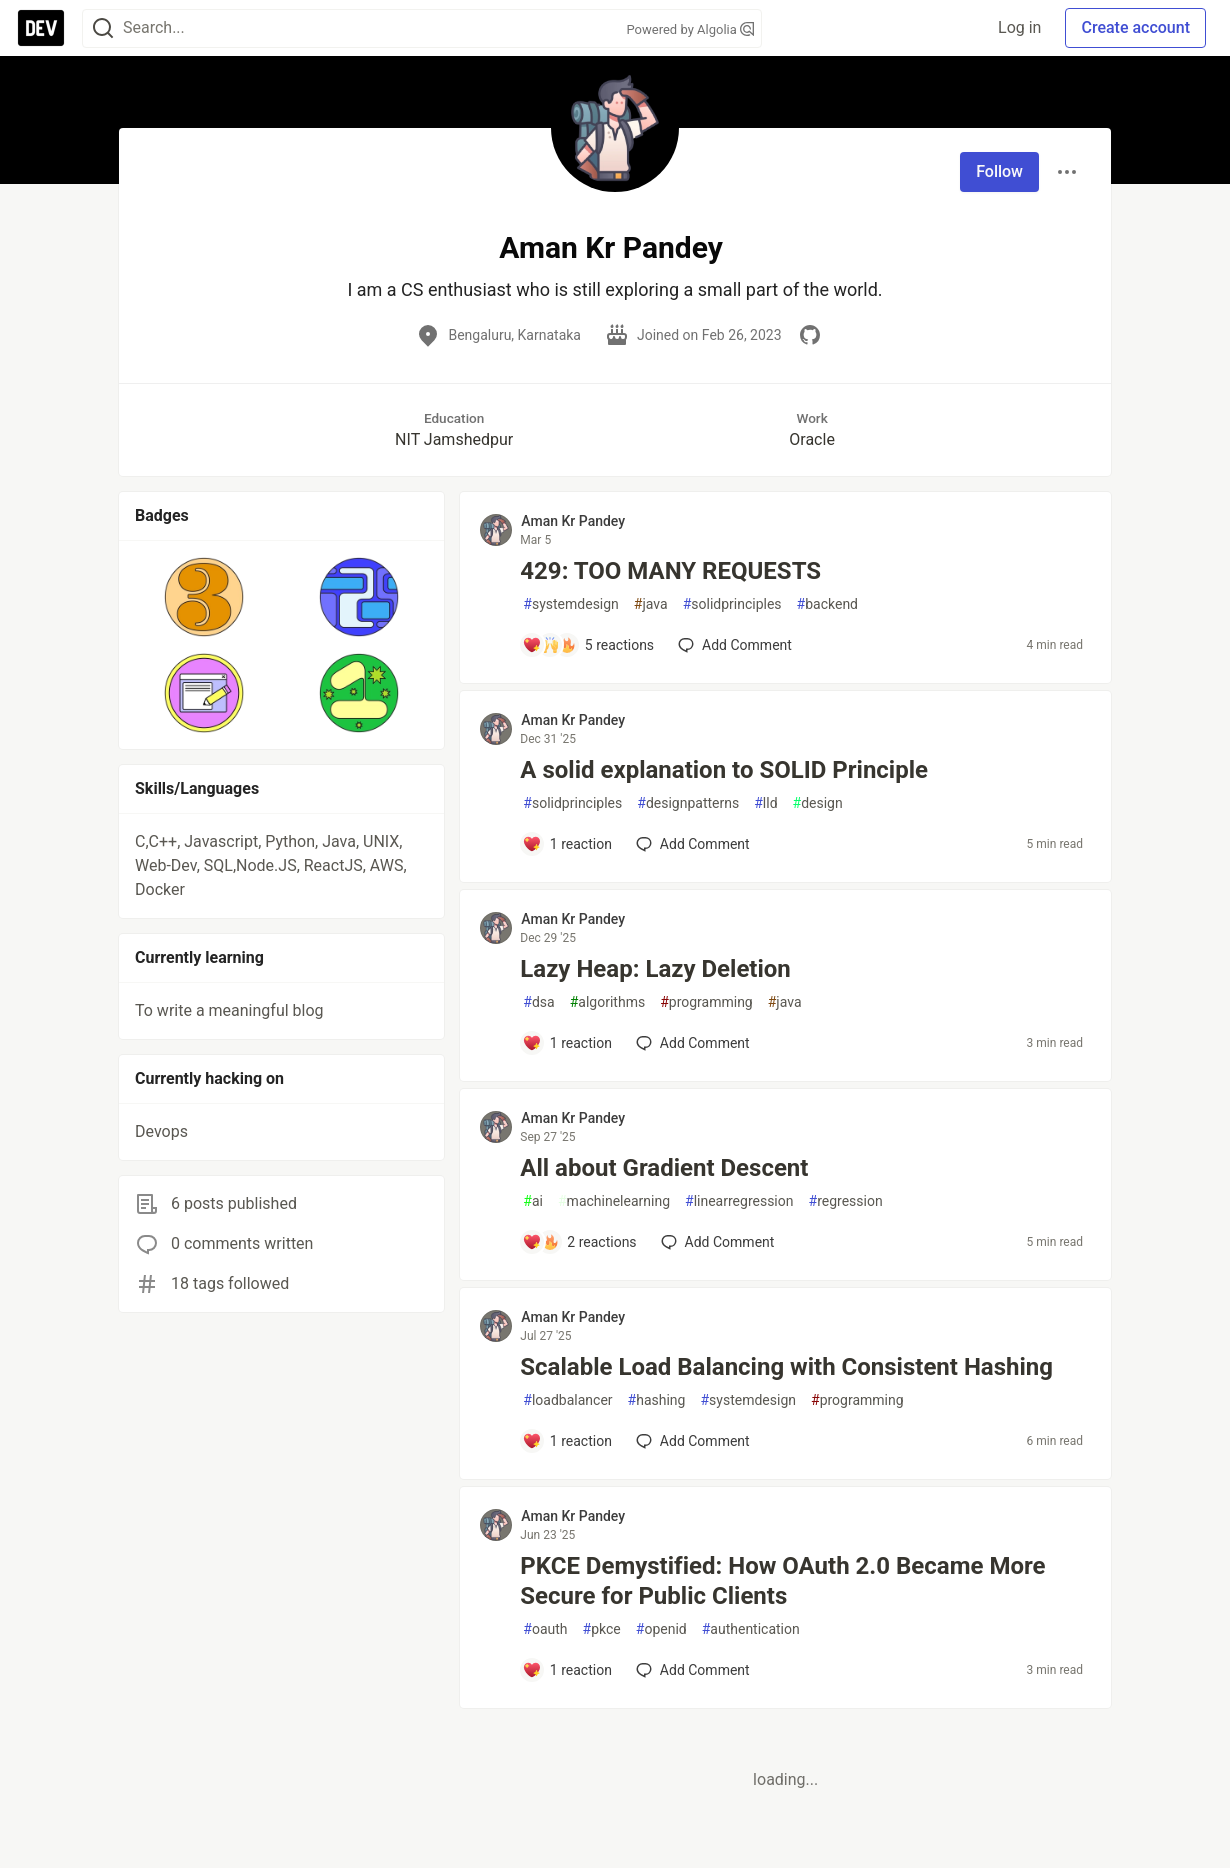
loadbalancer (567, 1400)
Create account (1135, 27)
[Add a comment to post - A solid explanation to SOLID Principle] (567, 844)
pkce (602, 1629)
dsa (538, 1002)
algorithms (607, 1002)
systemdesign (571, 604)
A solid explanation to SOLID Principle (724, 770)
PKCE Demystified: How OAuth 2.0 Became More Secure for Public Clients (782, 1581)
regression (846, 1201)
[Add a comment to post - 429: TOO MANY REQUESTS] (588, 645)
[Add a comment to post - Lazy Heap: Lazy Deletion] (567, 1043)
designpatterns (688, 803)
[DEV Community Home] (41, 28)
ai (533, 1201)
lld (765, 803)
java (651, 604)
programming (706, 1002)
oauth (545, 1629)
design (818, 803)
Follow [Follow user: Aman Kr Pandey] (999, 171)
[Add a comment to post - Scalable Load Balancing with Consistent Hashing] (567, 1441)
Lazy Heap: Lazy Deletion (655, 969)
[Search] (103, 28)
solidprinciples (732, 604)
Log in (1019, 27)
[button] (204, 597)
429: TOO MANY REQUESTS (670, 571)
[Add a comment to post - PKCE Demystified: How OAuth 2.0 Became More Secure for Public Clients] (567, 1670)
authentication (751, 1629)
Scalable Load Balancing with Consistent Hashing (786, 1367)
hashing (657, 1400)
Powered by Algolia (690, 29)
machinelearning (614, 1201)
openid (661, 1629)
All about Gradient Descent (664, 1168)
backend (827, 604)
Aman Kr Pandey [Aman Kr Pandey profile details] (573, 521)
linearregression (739, 1201)
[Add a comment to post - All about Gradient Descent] (579, 1242)
